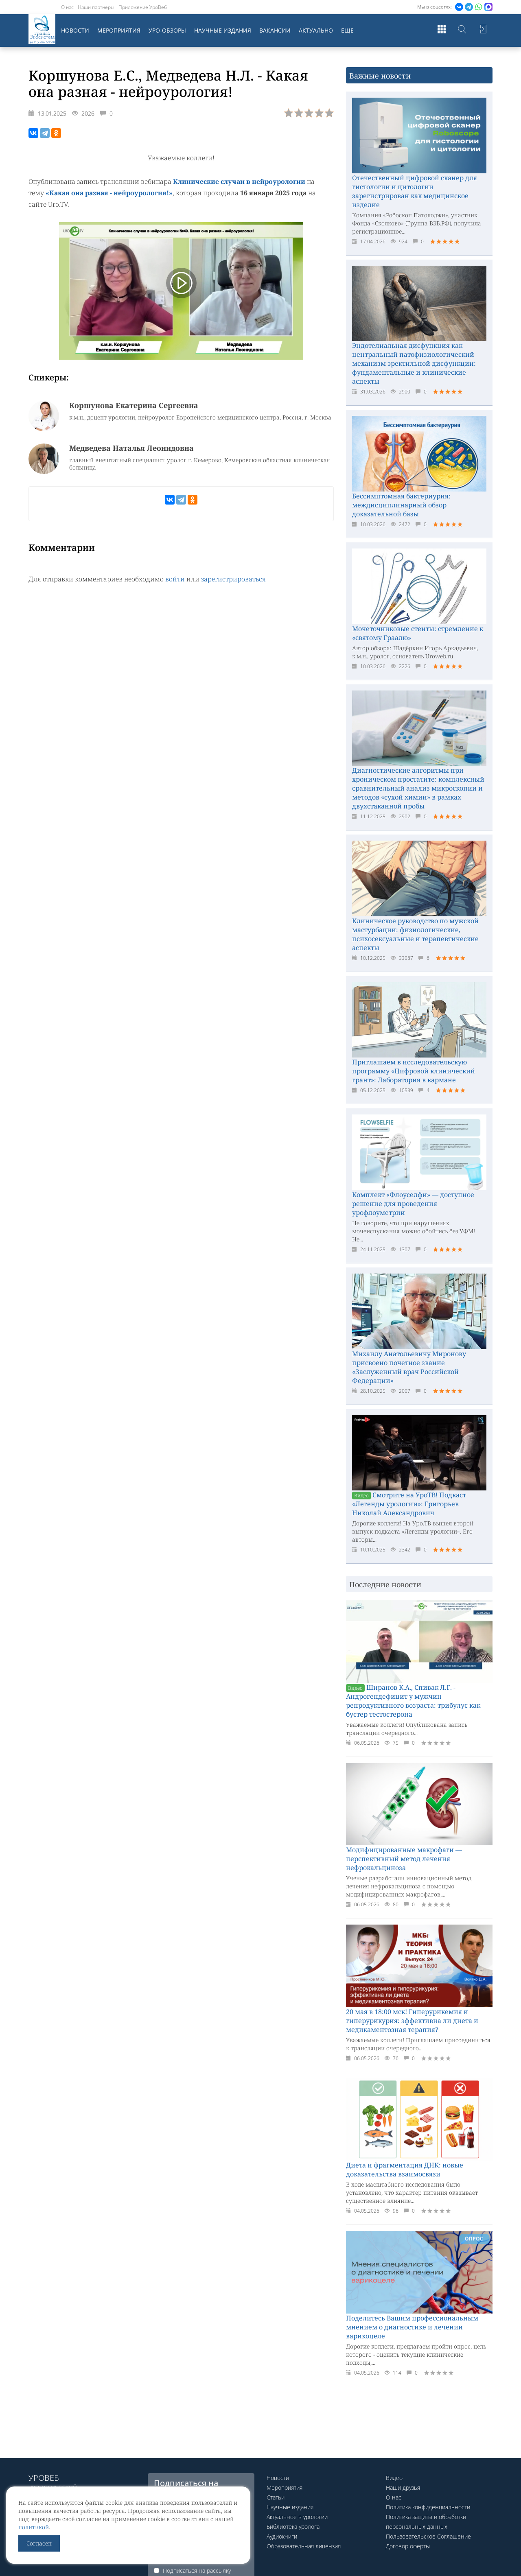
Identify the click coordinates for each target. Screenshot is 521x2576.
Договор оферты (408, 2546)
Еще (347, 30)
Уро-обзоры (167, 30)
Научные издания (222, 30)
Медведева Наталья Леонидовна (131, 448)
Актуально (316, 30)
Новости (75, 30)
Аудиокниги (282, 2536)
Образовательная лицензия (304, 2546)
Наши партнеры (96, 7)
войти (175, 579)
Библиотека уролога (293, 2526)
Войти (482, 30)
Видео (394, 2478)
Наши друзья (403, 2487)
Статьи (276, 2497)
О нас (67, 7)
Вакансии (275, 30)
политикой (33, 2527)
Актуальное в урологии (297, 2517)
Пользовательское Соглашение (428, 2536)
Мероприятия (118, 30)
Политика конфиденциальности (428, 2507)
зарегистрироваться (233, 579)
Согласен (39, 2543)
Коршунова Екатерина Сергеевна (133, 405)
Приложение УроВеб (142, 7)
